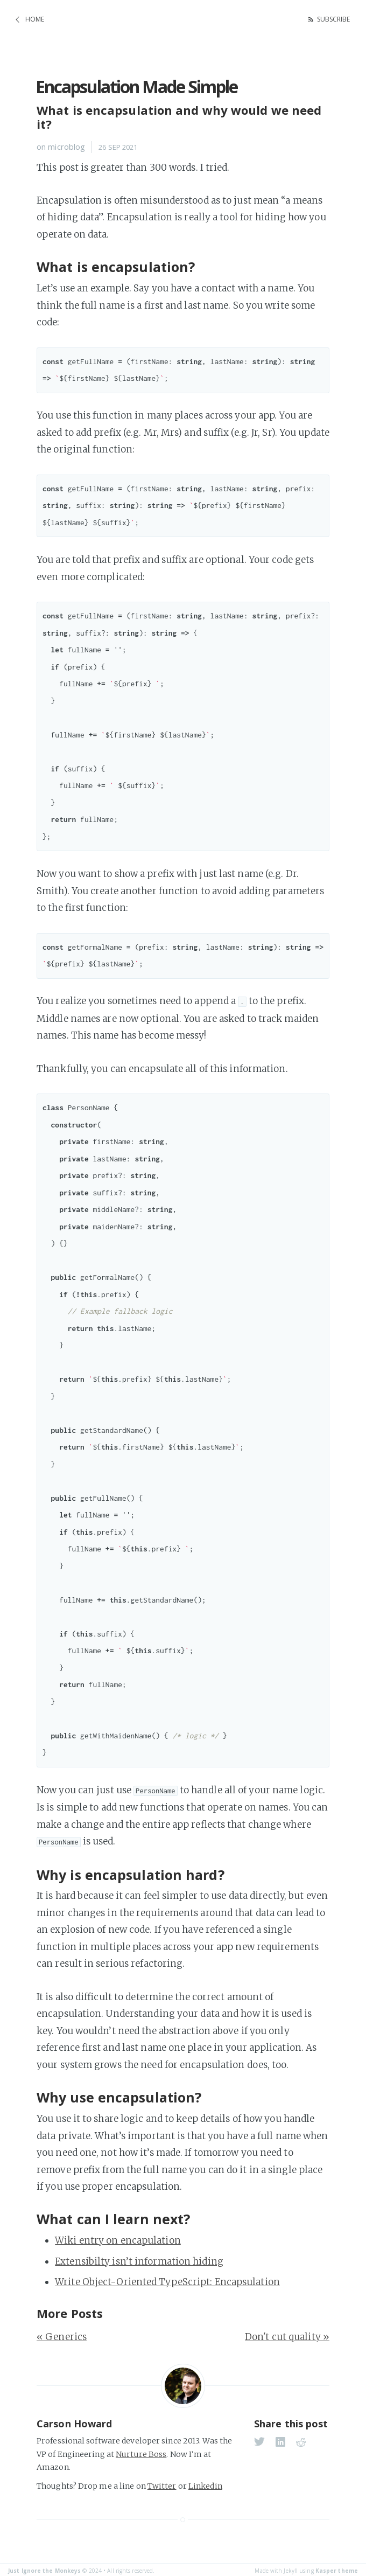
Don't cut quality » (287, 2334)
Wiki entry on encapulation (118, 2238)
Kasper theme (336, 2568)
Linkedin (205, 2483)
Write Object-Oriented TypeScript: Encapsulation (167, 2279)
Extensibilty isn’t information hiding (139, 2259)
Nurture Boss (141, 2451)
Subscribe (330, 18)
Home (34, 18)
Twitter (162, 2483)
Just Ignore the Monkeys (44, 2568)
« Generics (62, 2334)
